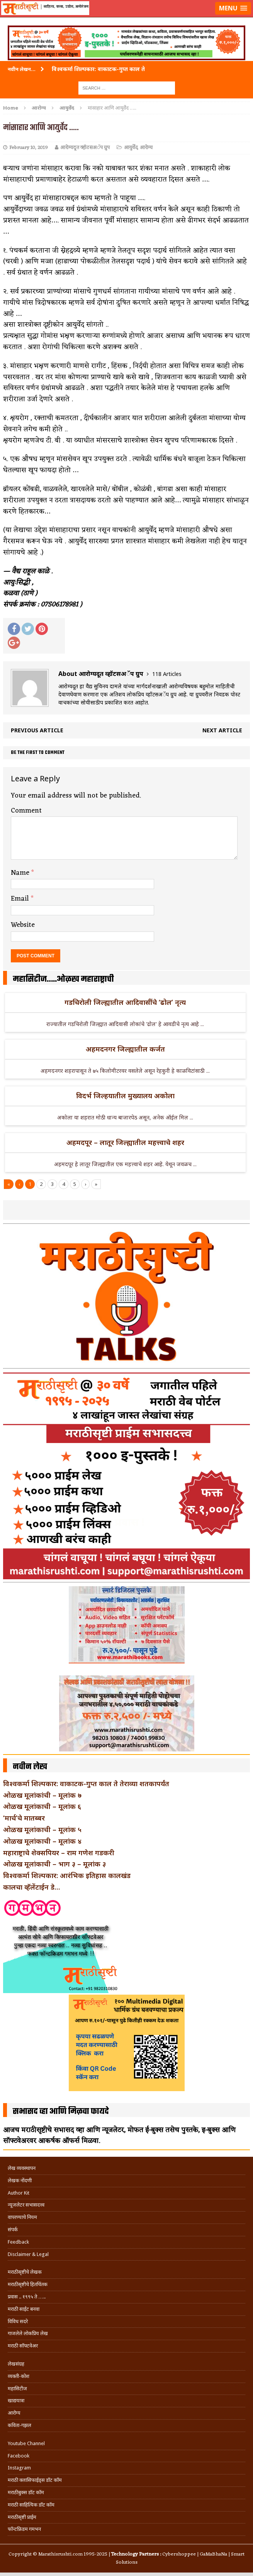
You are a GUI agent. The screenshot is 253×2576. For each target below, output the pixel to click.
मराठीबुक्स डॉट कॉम (26, 2492)
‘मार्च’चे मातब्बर (24, 1817)
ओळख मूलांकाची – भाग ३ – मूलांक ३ (54, 1863)
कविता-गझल (19, 2425)
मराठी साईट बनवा (23, 2309)
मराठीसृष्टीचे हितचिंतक (28, 2284)
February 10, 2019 (28, 147)
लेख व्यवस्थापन (22, 2168)
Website (23, 925)
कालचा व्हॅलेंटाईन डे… (31, 1887)
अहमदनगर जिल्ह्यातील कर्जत (125, 1048)
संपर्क (13, 2229)
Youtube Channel (26, 2443)
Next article (222, 730)
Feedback (18, 2242)
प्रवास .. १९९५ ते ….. (27, 2297)
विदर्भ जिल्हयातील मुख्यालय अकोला (125, 1095)
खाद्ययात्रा (16, 2400)
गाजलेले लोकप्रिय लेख (28, 2333)
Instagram (19, 2468)
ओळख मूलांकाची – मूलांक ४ (42, 1841)
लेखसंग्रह (16, 2364)
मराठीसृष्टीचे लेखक (25, 2272)
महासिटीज (17, 2388)
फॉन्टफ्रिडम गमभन (24, 2529)
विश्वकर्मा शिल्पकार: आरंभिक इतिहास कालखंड (67, 1875)
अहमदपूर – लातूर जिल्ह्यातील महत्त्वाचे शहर (125, 1142)
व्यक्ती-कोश (18, 2376)
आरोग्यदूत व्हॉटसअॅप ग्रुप (85, 147)
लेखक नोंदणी (20, 2180)
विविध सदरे (18, 2321)
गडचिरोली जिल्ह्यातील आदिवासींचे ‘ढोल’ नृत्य (125, 1002)
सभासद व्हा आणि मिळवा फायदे (61, 2111)
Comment (26, 810)
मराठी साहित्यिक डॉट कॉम (31, 2505)
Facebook (18, 2456)
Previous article (37, 730)
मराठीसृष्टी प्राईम (22, 2517)
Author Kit (18, 2193)
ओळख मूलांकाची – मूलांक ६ (42, 1806)
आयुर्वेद (131, 147)
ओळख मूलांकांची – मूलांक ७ (42, 1795)
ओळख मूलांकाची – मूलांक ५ (42, 1829)
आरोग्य (39, 107)
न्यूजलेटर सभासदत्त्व (26, 2205)
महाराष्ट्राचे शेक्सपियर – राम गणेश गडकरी (58, 1852)
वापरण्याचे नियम (22, 2217)
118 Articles (167, 673)
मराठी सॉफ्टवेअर (23, 2346)
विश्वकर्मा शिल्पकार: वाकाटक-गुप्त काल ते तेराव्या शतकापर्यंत (86, 1783)
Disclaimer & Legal (28, 2254)
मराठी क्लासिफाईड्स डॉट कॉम (35, 2480)
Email (21, 899)
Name (21, 873)
